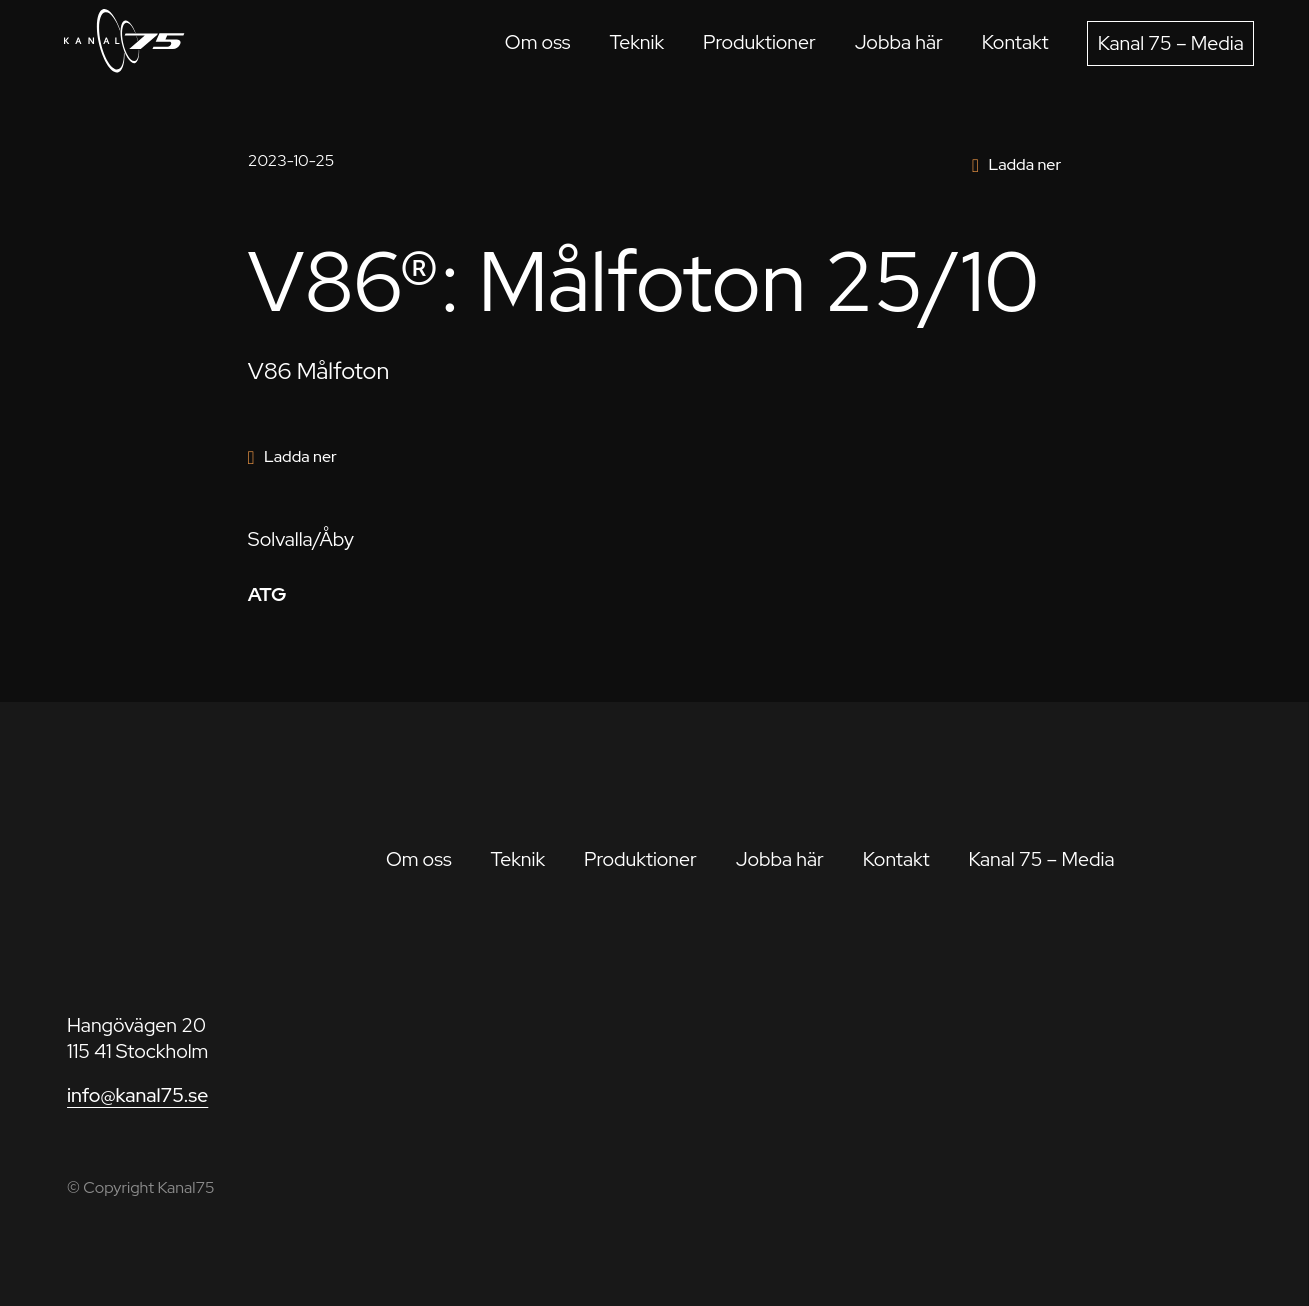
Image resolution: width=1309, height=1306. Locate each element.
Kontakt (1015, 42)
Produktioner (759, 42)
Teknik (636, 42)
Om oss (538, 42)
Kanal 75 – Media (1171, 43)
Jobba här (899, 42)
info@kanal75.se (137, 1095)
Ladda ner (1024, 164)
